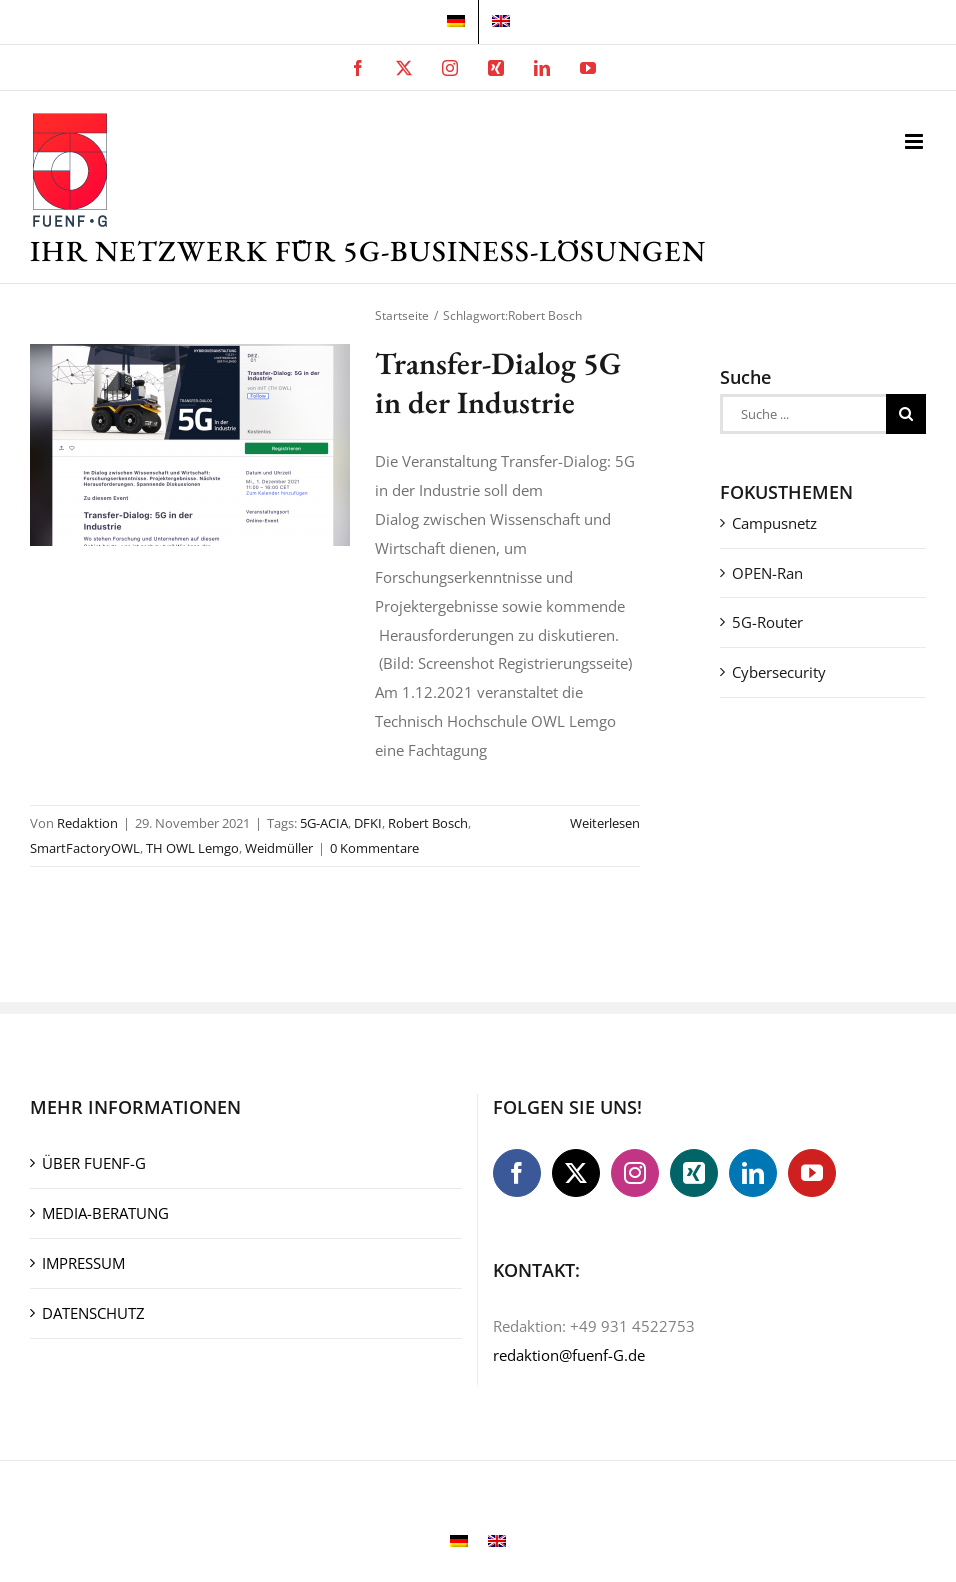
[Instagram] (635, 1173)
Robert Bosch (428, 823)
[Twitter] (576, 1173)
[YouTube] (812, 1173)
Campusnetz (774, 523)
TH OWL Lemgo (192, 848)
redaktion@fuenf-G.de (569, 1355)
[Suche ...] (803, 414)
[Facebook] (517, 1173)
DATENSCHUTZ (93, 1313)
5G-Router (767, 622)
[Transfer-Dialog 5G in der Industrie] (190, 445)
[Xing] (694, 1173)
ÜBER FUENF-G (94, 1163)
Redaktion (87, 823)
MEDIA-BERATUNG (105, 1213)
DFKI (368, 823)
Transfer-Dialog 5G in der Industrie (498, 382)
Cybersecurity (779, 672)
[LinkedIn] (753, 1173)
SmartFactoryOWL (85, 848)
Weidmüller (279, 848)
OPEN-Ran (767, 573)
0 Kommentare (374, 848)
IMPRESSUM (83, 1263)
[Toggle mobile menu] (915, 141)
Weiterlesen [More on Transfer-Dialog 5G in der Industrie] (605, 823)
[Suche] (906, 414)
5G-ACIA (324, 823)
